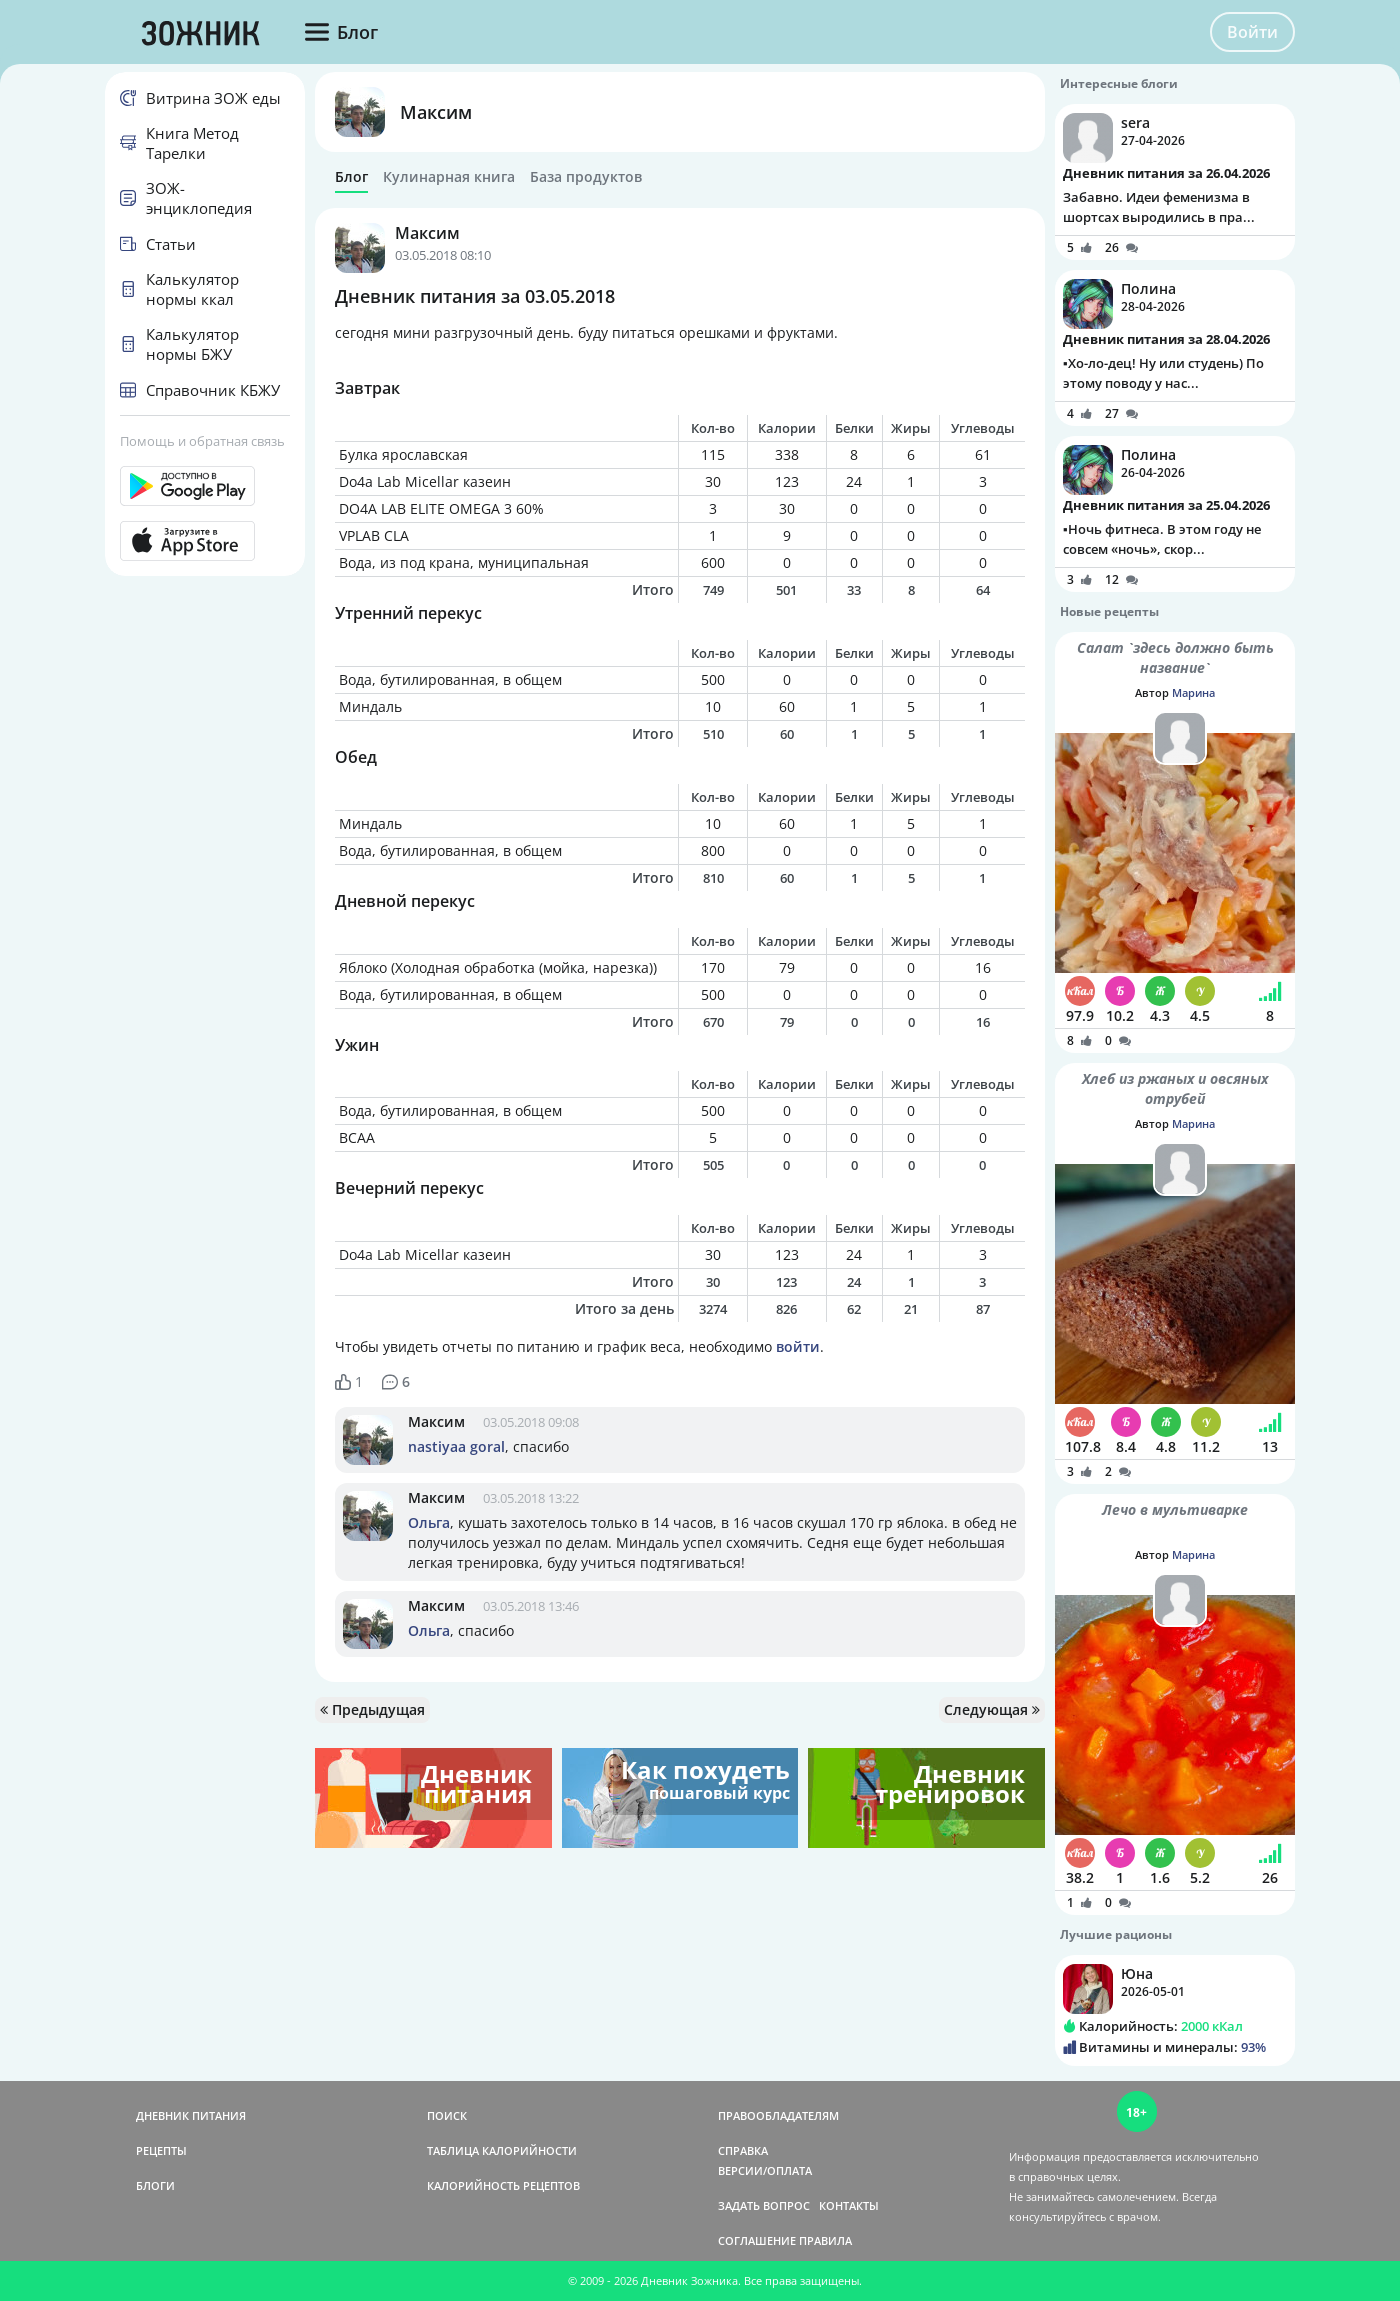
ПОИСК (447, 2115)
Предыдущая (372, 1709)
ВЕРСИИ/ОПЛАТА (765, 2170)
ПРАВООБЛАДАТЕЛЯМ (778, 2115)
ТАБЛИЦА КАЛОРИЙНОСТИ (502, 2150)
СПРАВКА (743, 2150)
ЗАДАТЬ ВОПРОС (764, 2205)
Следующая (992, 1709)
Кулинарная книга (449, 177)
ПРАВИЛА (825, 2240)
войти (798, 1346)
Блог (351, 177)
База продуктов (586, 177)
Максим (436, 112)
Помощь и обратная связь (202, 441)
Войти (1252, 32)
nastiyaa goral (456, 1446)
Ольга (429, 1522)
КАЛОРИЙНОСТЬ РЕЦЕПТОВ (503, 2185)
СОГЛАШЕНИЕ (757, 2240)
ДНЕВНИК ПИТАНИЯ (191, 2115)
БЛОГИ (155, 2185)
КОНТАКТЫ (849, 2205)
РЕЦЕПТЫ (161, 2150)
